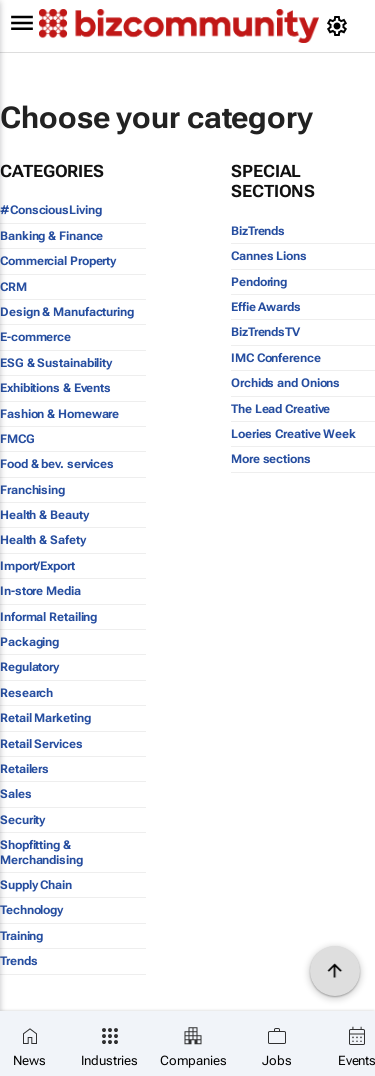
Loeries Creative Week (293, 434)
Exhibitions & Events (55, 388)
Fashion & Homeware (59, 414)
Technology (31, 910)
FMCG (17, 439)
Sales (16, 794)
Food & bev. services (57, 464)
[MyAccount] (340, 26)
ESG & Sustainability (56, 363)
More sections (271, 459)
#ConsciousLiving (50, 210)
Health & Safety (43, 540)
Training (21, 936)
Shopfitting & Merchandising (41, 852)
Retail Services (41, 744)
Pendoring (259, 282)
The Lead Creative (280, 409)
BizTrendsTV (265, 332)
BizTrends (258, 231)
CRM (13, 287)
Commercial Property (58, 261)
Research (26, 693)
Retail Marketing (45, 718)
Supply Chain (36, 885)
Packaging (29, 642)
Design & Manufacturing (67, 312)
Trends (18, 961)
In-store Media (40, 591)
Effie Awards (266, 307)
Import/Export (37, 566)
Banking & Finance (51, 236)
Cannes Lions (269, 256)
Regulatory (29, 667)
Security (22, 820)
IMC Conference (276, 358)
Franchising (32, 490)
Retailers (24, 769)
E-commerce (35, 337)
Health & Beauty (44, 515)
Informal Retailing (48, 617)
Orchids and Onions (285, 383)
